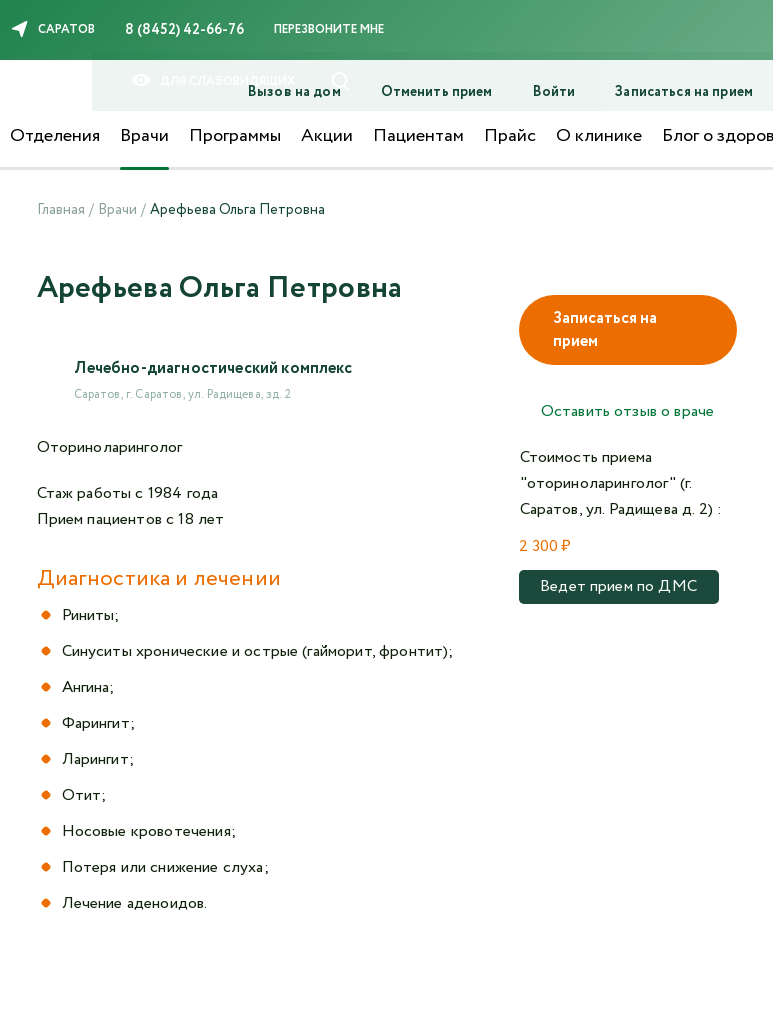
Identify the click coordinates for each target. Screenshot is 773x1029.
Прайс (510, 136)
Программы (235, 136)
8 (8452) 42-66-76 (184, 30)
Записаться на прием (605, 330)
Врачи (144, 136)
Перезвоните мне (329, 29)
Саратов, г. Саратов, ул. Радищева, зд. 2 (182, 394)
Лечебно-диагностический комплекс (213, 368)
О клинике (599, 136)
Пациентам (418, 136)
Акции (327, 136)
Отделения (55, 136)
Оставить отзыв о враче (628, 411)
